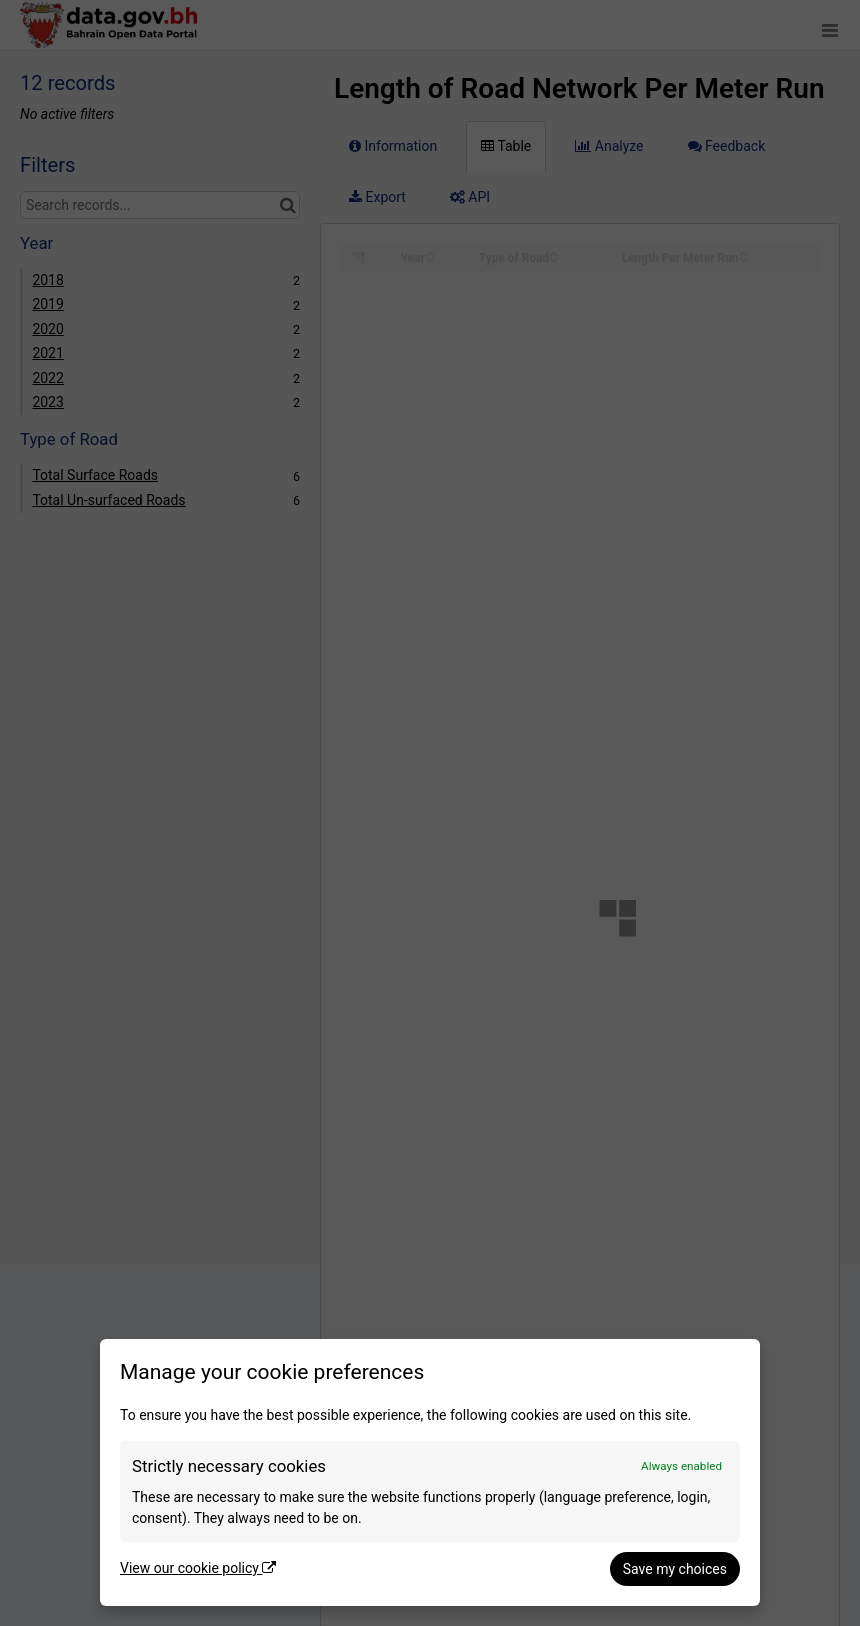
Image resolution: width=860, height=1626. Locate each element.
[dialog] (430, 1472)
